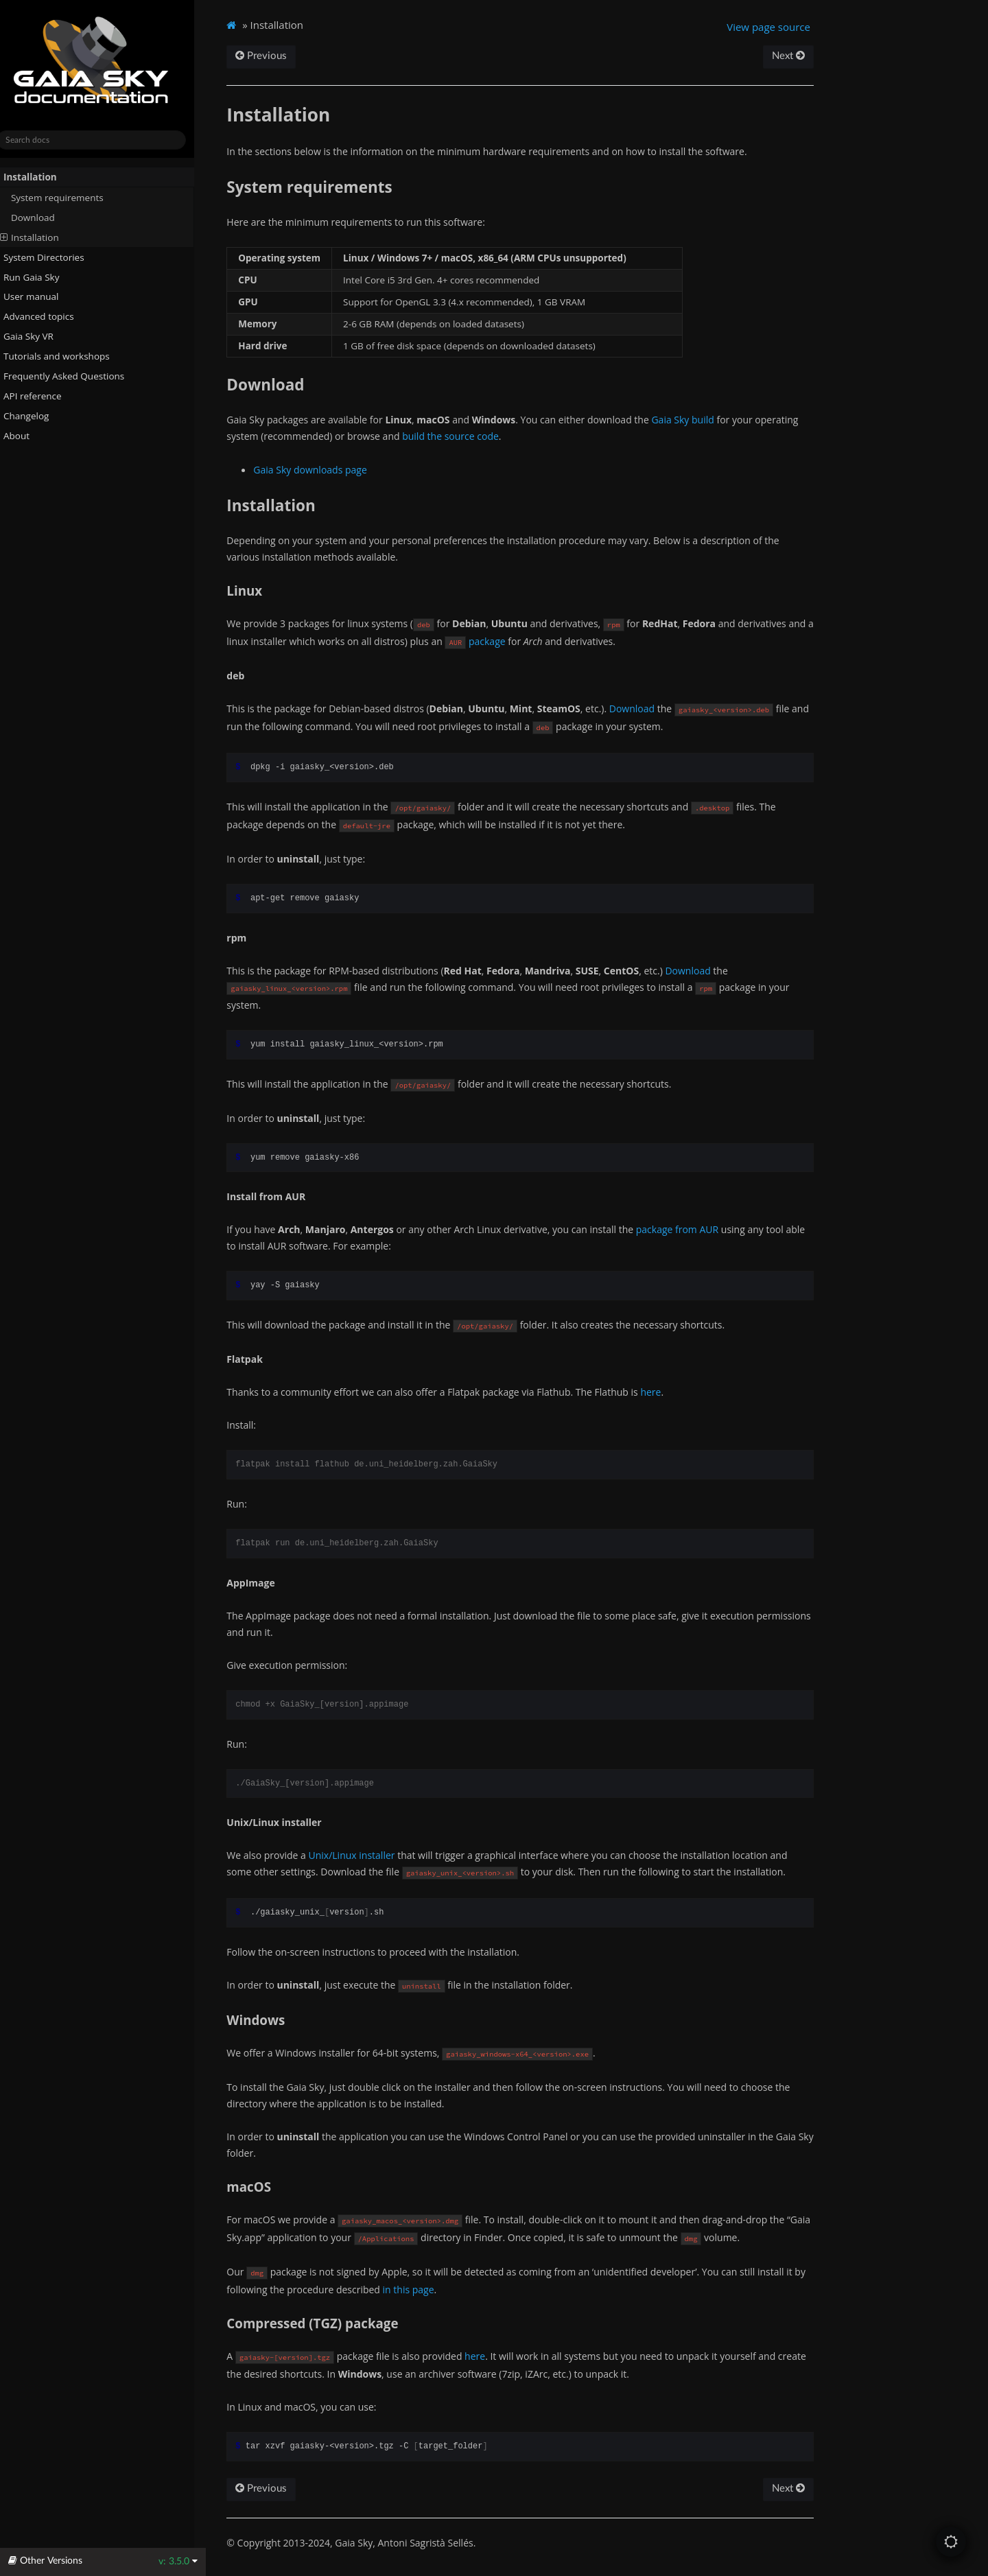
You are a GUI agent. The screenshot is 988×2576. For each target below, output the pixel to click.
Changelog (37, 416)
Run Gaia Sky (37, 276)
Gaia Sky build (695, 419)
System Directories (50, 256)
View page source (779, 27)
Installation (36, 177)
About (22, 436)
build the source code (462, 436)
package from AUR (689, 1229)
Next (798, 56)
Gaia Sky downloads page (322, 469)
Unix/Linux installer (364, 1855)
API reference (44, 396)
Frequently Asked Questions (70, 376)
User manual (37, 296)
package (507, 641)
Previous (274, 56)
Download (45, 217)
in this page (421, 2289)
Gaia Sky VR (34, 336)
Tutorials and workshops (62, 356)
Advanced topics (45, 316)
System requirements (69, 197)
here (663, 1391)
